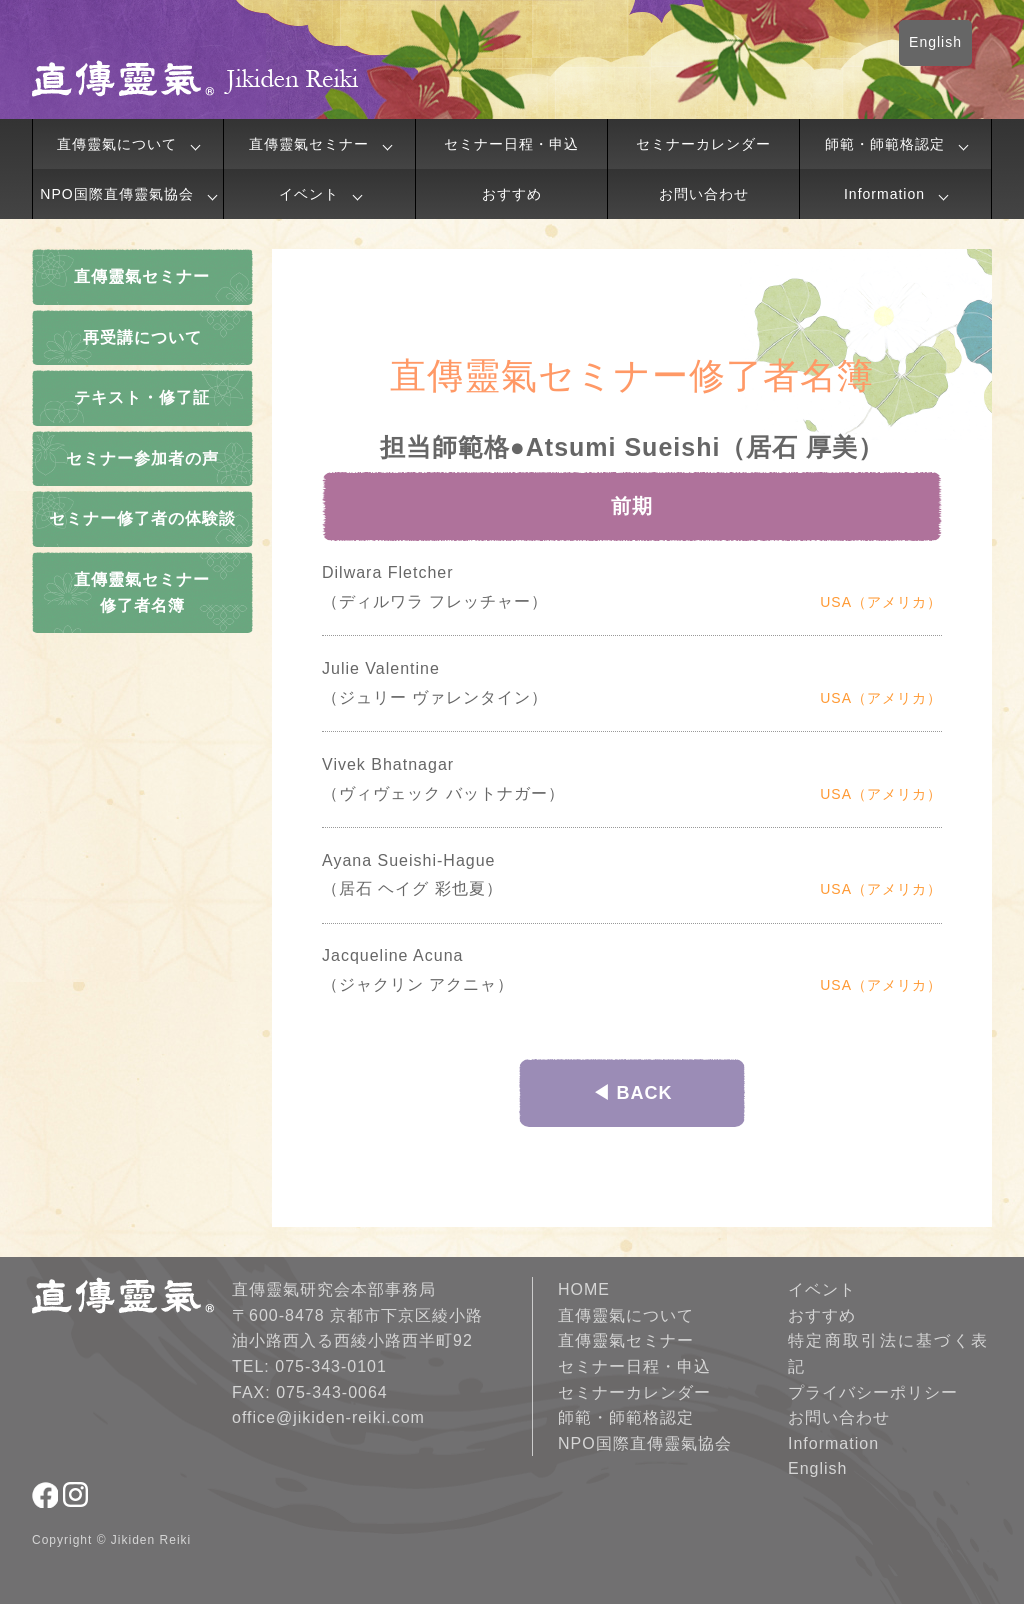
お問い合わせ (704, 194)
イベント (309, 194)
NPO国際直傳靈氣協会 (116, 194)
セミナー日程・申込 (511, 144)
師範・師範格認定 (885, 144)
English (935, 42)
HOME (584, 1289)
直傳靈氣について (117, 144)
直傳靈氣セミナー (309, 144)
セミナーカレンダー (703, 144)
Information (884, 194)
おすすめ (512, 194)
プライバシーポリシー (873, 1392)
